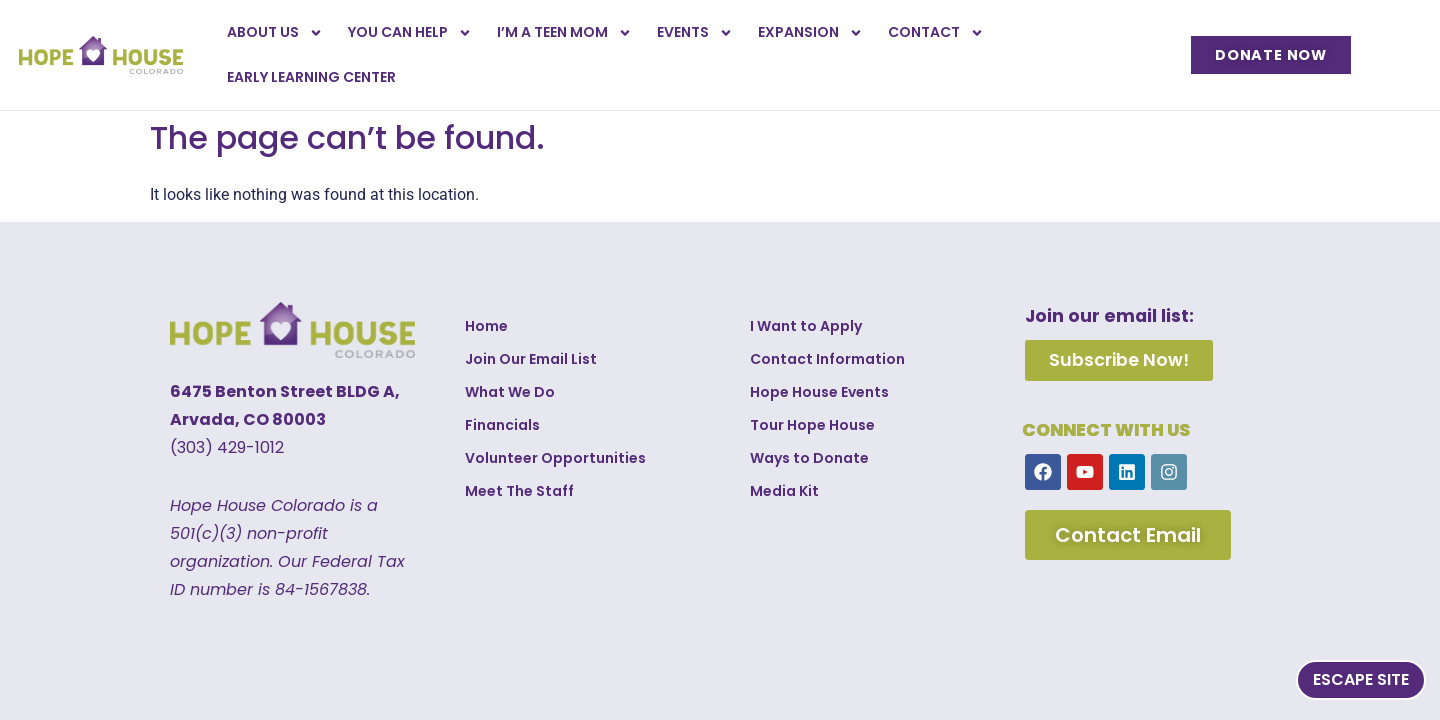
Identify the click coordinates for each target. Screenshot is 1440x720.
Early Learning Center (311, 77)
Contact (936, 33)
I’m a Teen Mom (564, 33)
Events (695, 33)
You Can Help (410, 33)
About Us (275, 33)
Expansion (810, 33)
